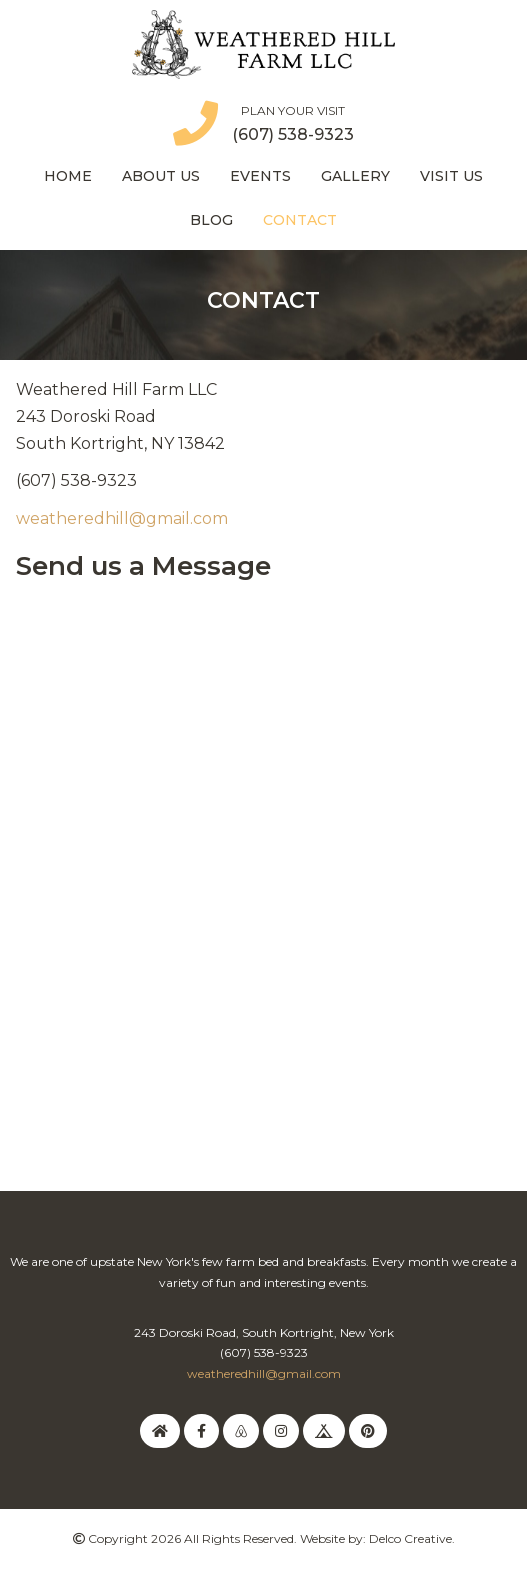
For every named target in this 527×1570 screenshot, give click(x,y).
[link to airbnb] (241, 1430)
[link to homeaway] (160, 1430)
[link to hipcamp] (324, 1430)
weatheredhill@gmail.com (122, 518)
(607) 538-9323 (293, 134)
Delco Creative (410, 1538)
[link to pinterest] (368, 1430)
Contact (300, 220)
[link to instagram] (281, 1430)
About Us (161, 176)
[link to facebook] (201, 1430)
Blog (211, 220)
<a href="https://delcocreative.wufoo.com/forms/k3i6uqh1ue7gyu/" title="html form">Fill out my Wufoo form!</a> (263, 850)
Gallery (355, 176)
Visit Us (451, 176)
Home (68, 176)
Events (260, 176)
